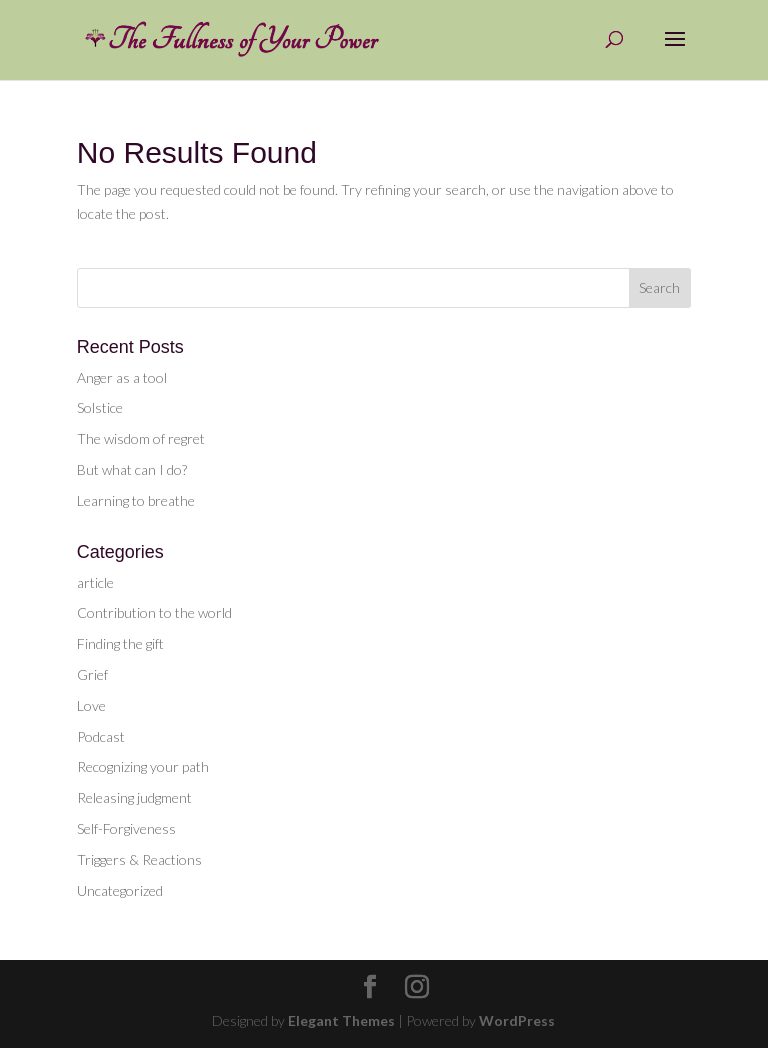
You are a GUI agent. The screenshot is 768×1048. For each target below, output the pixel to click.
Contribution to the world (154, 612)
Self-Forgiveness (126, 828)
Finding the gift (120, 643)
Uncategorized (120, 890)
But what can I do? (132, 469)
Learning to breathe (136, 500)
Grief (92, 674)
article (95, 582)
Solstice (100, 407)
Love (91, 705)
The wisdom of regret (141, 438)
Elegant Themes (341, 1020)
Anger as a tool (122, 377)
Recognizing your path (143, 766)
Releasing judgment (134, 797)
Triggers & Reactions (139, 859)
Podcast (101, 736)
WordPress (517, 1020)
